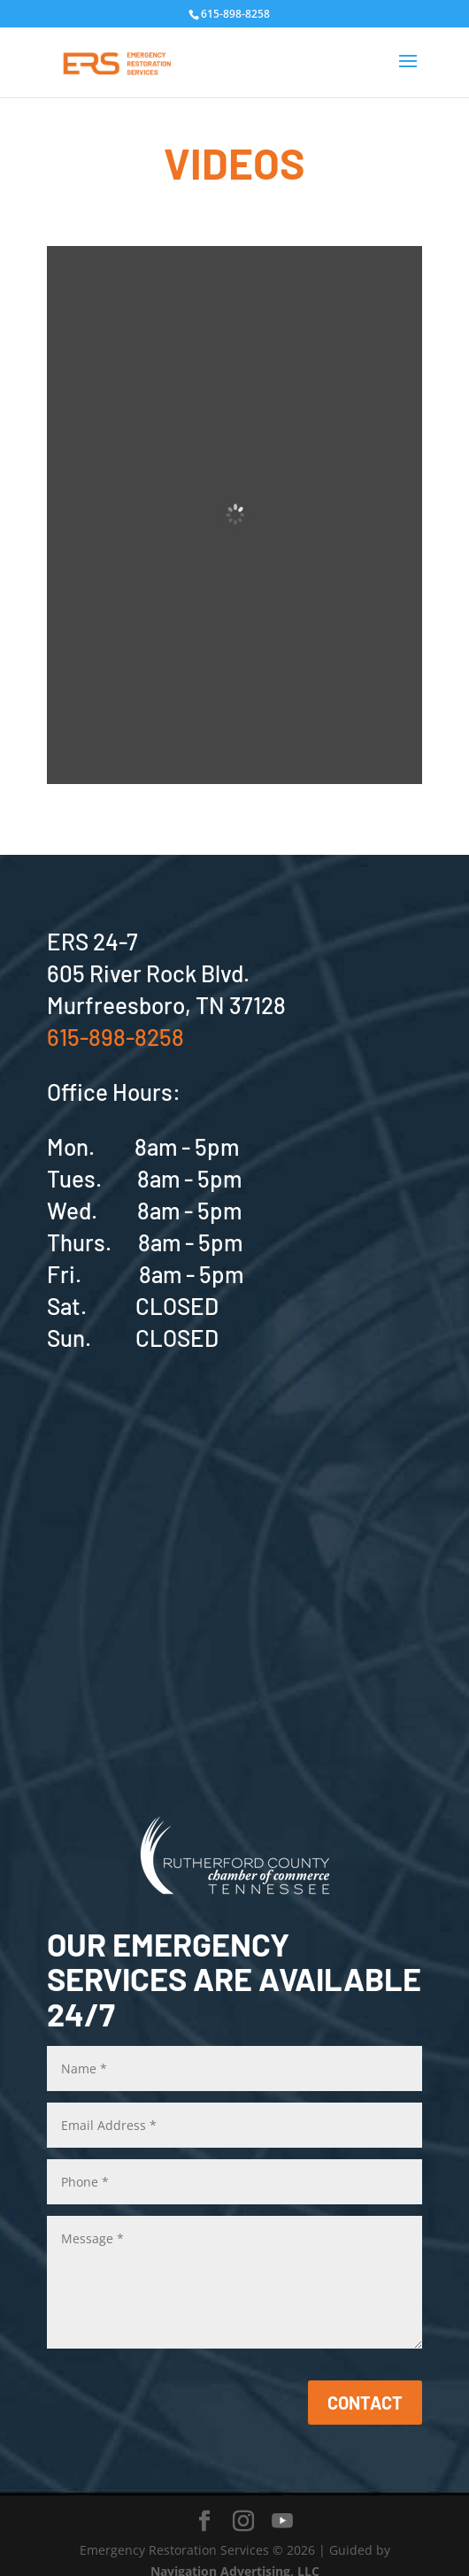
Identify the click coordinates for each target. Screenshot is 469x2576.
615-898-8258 (115, 1036)
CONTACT (365, 2402)
